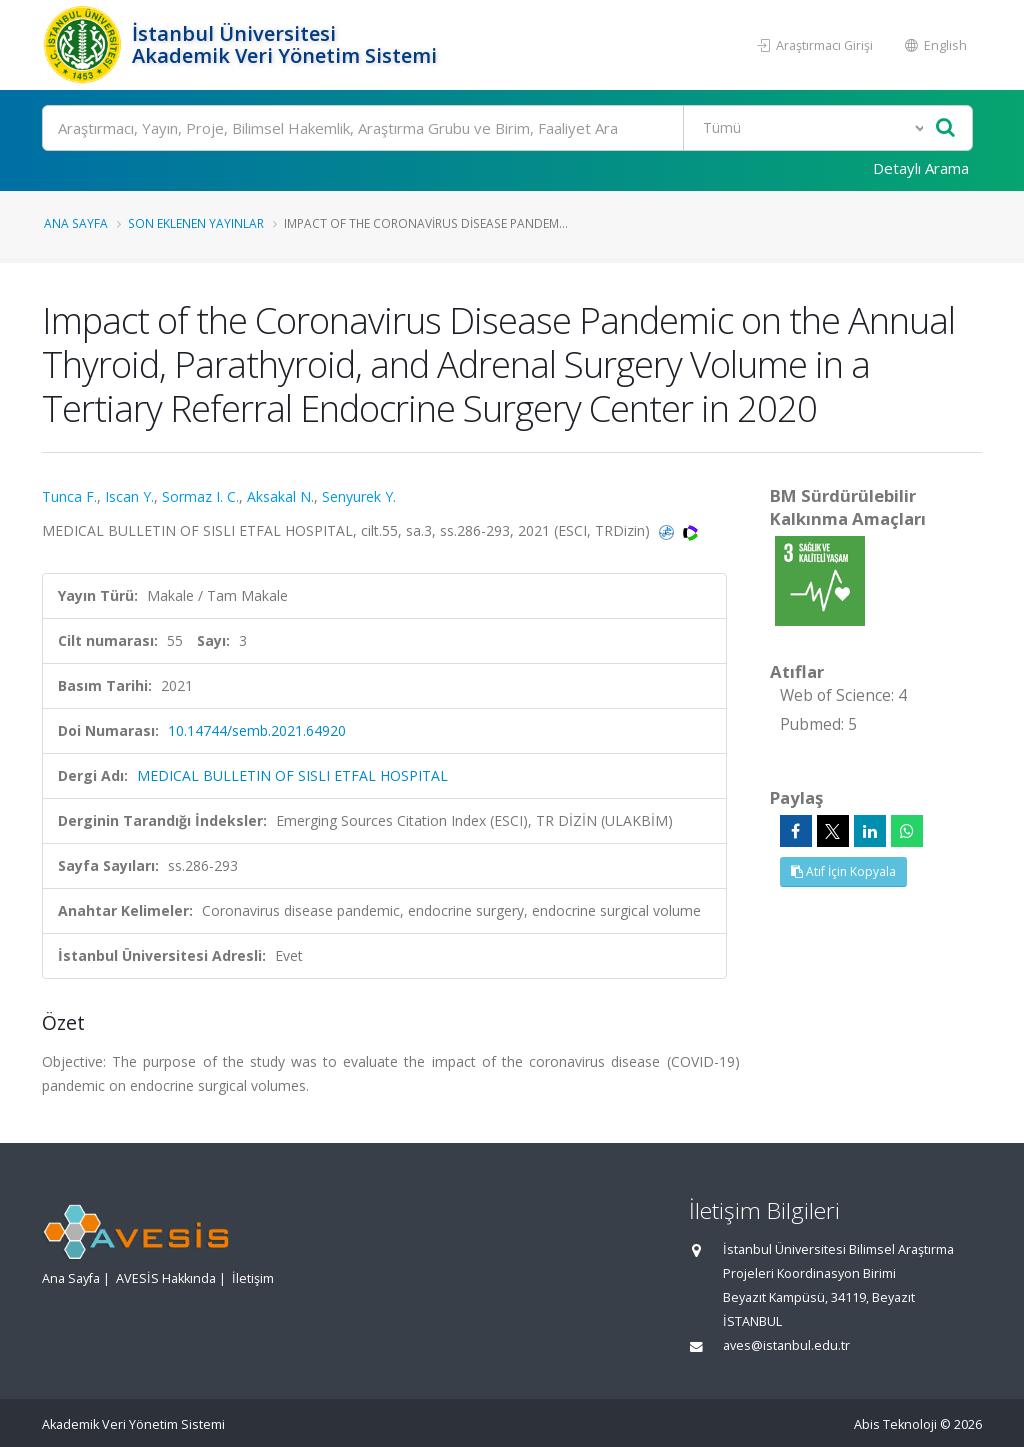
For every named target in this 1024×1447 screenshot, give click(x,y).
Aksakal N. (280, 496)
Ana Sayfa (76, 223)
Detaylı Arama (921, 168)
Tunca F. (69, 496)
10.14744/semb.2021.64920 (257, 730)
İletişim (253, 1278)
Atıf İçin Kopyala (843, 871)
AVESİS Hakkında (166, 1278)
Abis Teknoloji (895, 1424)
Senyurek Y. (359, 496)
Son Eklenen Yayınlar (196, 223)
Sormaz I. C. (200, 496)
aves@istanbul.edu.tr (786, 1345)
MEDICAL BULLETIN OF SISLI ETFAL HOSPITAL (292, 775)
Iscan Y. (129, 496)
